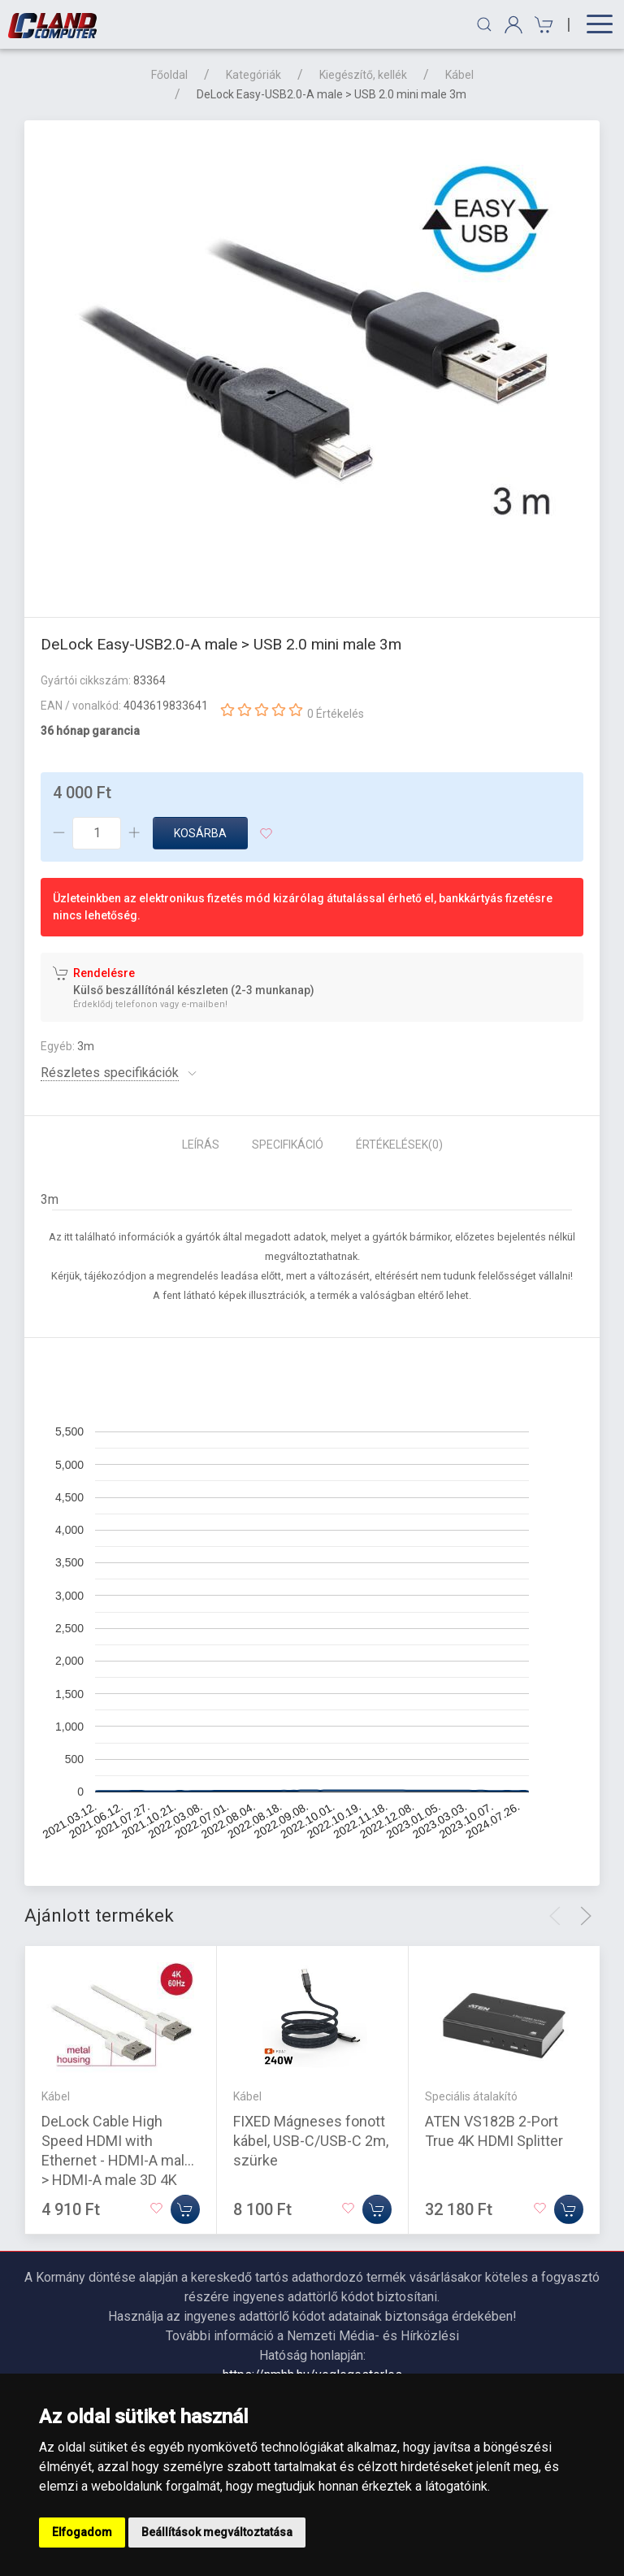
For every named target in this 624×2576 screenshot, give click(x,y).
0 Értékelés (335, 713)
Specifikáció (287, 1144)
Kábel (459, 74)
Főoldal (169, 74)
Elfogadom (82, 2532)
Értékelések (399, 1144)
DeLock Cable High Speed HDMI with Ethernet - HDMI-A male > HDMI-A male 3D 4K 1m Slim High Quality (117, 2160)
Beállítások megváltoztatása (216, 2532)
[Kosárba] (185, 2209)
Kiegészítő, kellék (363, 74)
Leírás (200, 1144)
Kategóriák (253, 74)
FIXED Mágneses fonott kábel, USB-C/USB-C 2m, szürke (310, 2141)
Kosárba (200, 833)
